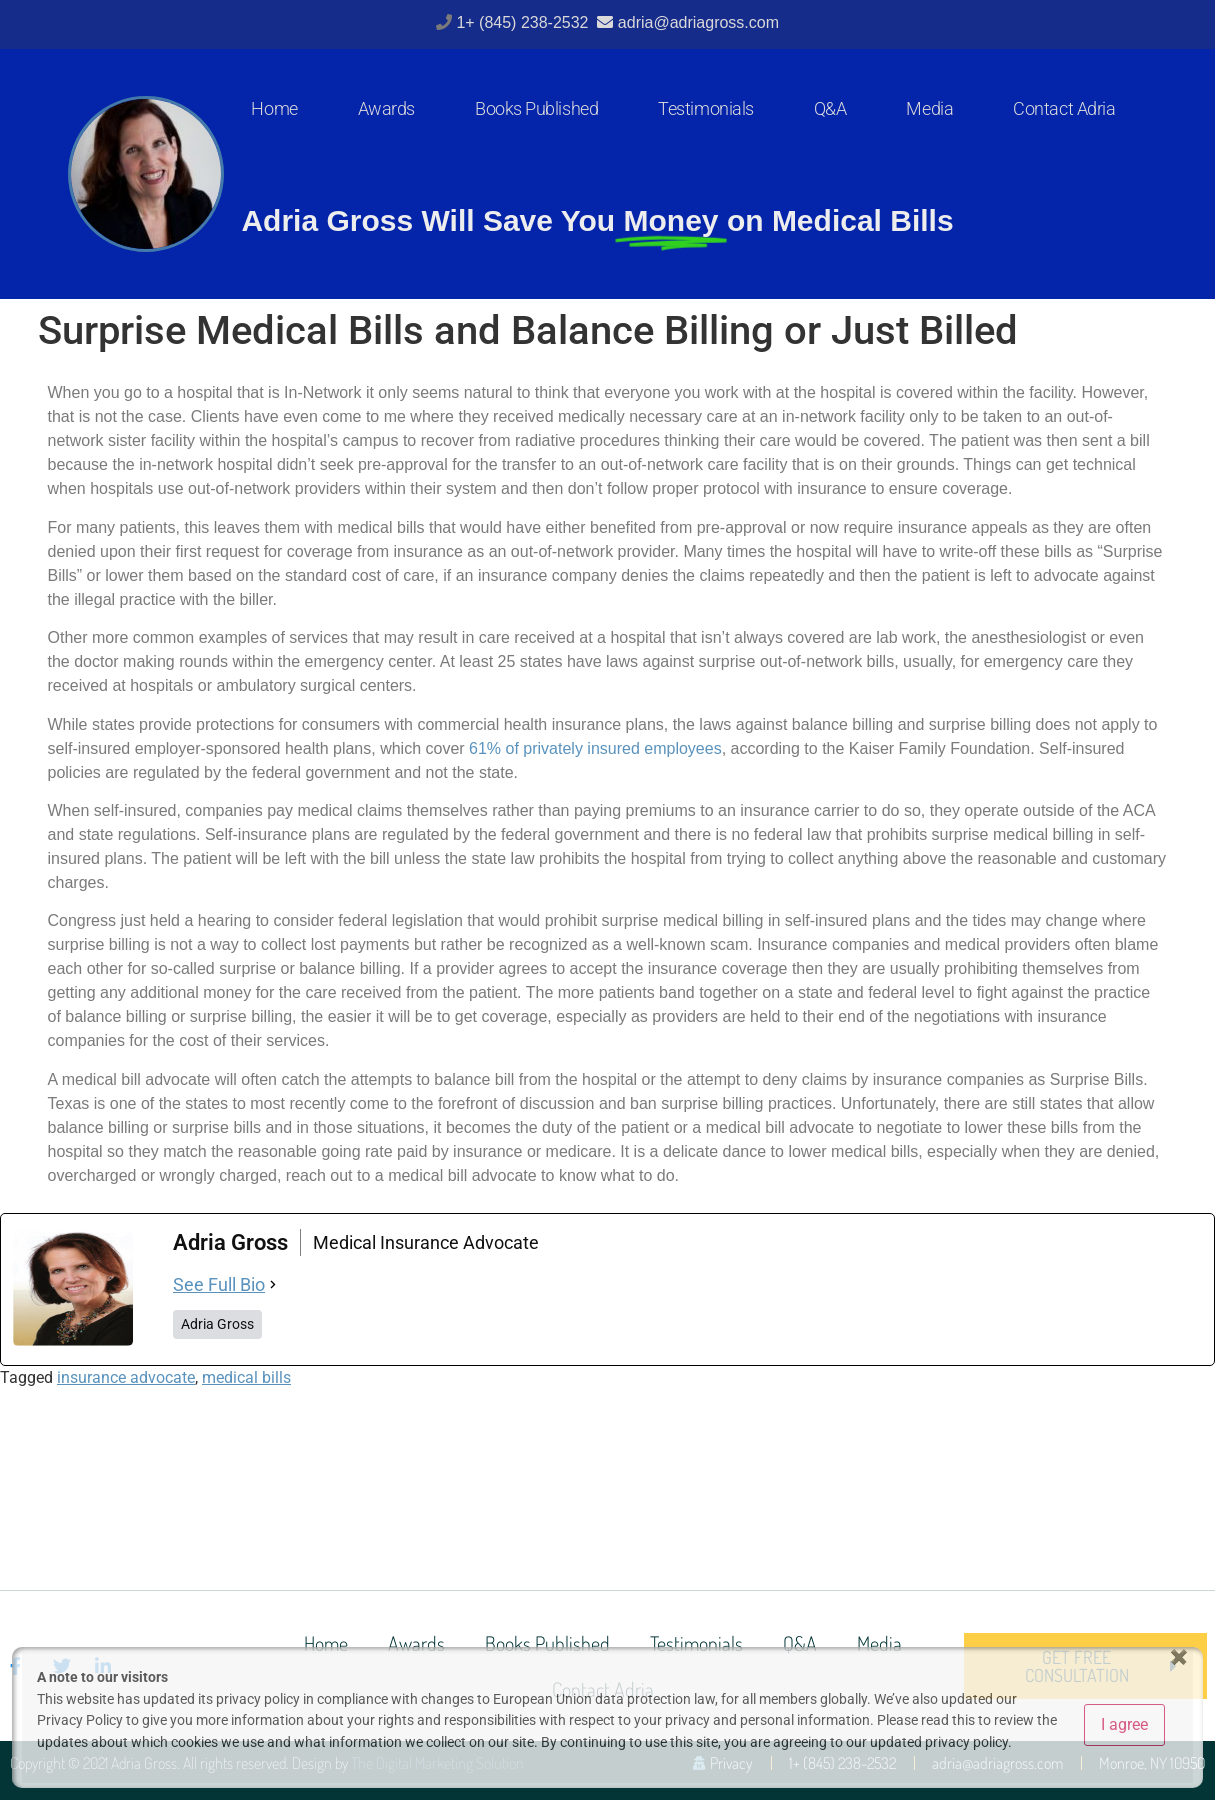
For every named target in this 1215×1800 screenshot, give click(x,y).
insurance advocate (126, 1377)
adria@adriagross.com (698, 22)
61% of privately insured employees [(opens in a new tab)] (595, 748)
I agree (1124, 1724)
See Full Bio (219, 1284)
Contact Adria (1064, 108)
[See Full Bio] (273, 1284)
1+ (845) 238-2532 (524, 22)
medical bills (246, 1377)
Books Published (536, 108)
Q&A (830, 108)
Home (274, 108)
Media (929, 108)
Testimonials (706, 108)
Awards (386, 108)
